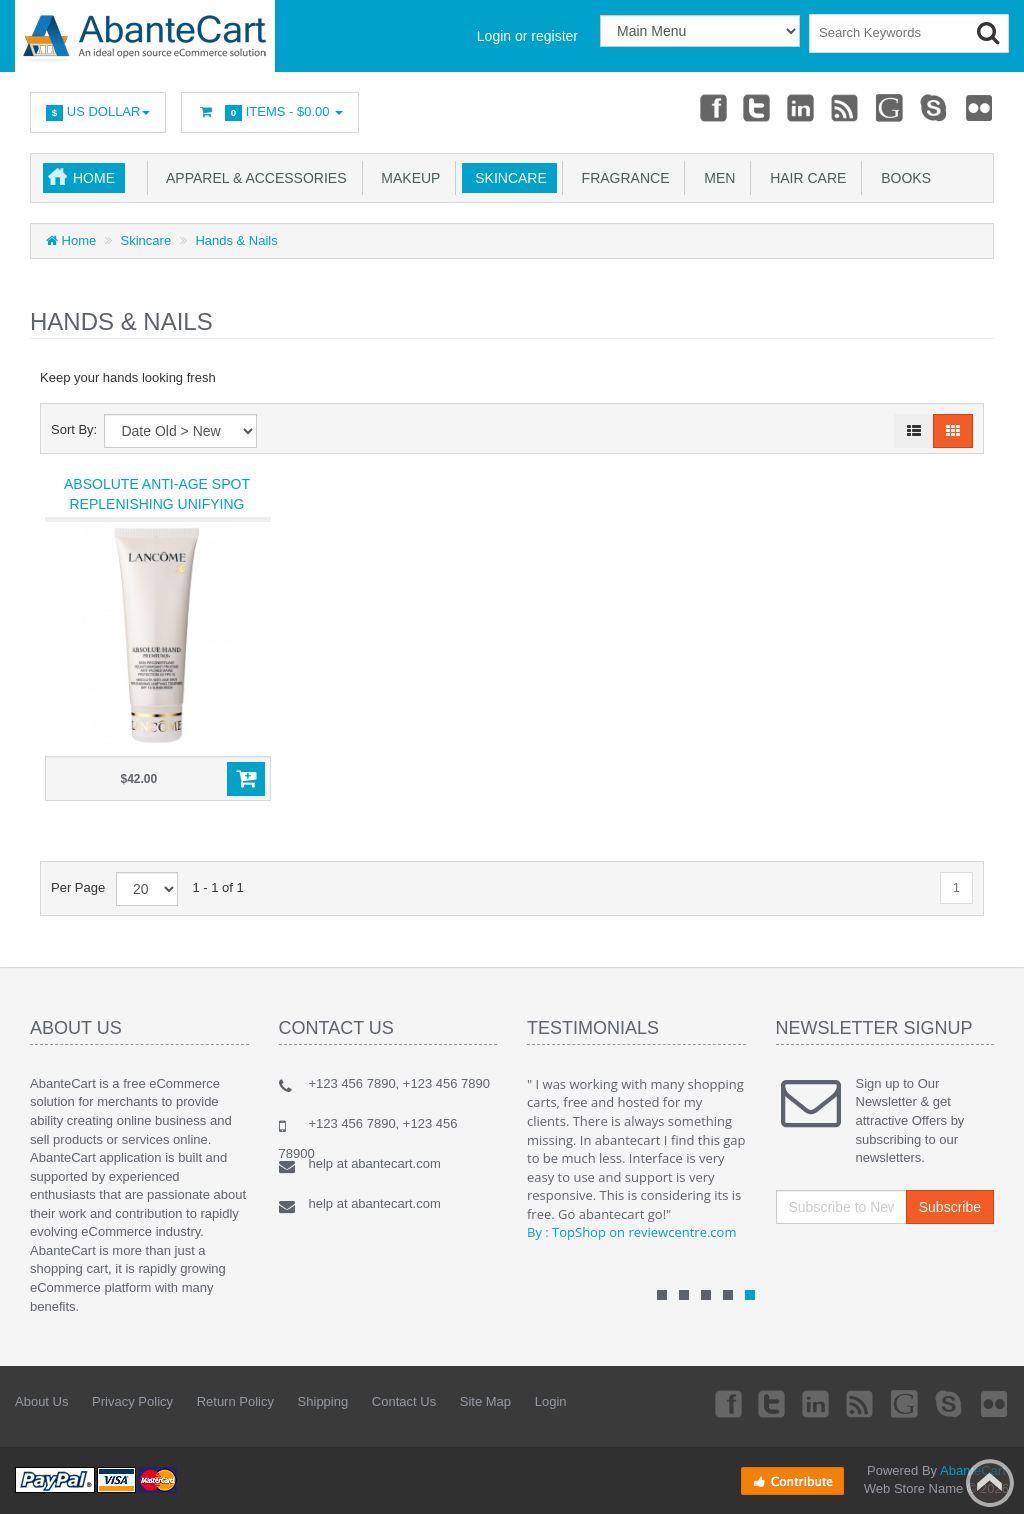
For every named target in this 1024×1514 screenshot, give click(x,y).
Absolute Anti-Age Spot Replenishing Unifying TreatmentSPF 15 (157, 504)
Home (94, 178)
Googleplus (891, 107)
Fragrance (622, 178)
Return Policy (235, 1401)
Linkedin (802, 107)
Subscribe (950, 1207)
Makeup (407, 178)
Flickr (980, 107)
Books (902, 178)
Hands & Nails (236, 240)
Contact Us (404, 1401)
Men (715, 178)
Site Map (485, 1401)
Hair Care (804, 178)
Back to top (990, 1483)
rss (846, 107)
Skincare (506, 178)
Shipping (323, 1401)
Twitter (757, 107)
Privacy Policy (132, 1401)
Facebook (712, 107)
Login (551, 1401)
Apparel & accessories (253, 178)
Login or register (527, 36)
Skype (935, 107)
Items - (270, 112)
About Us (41, 1401)
